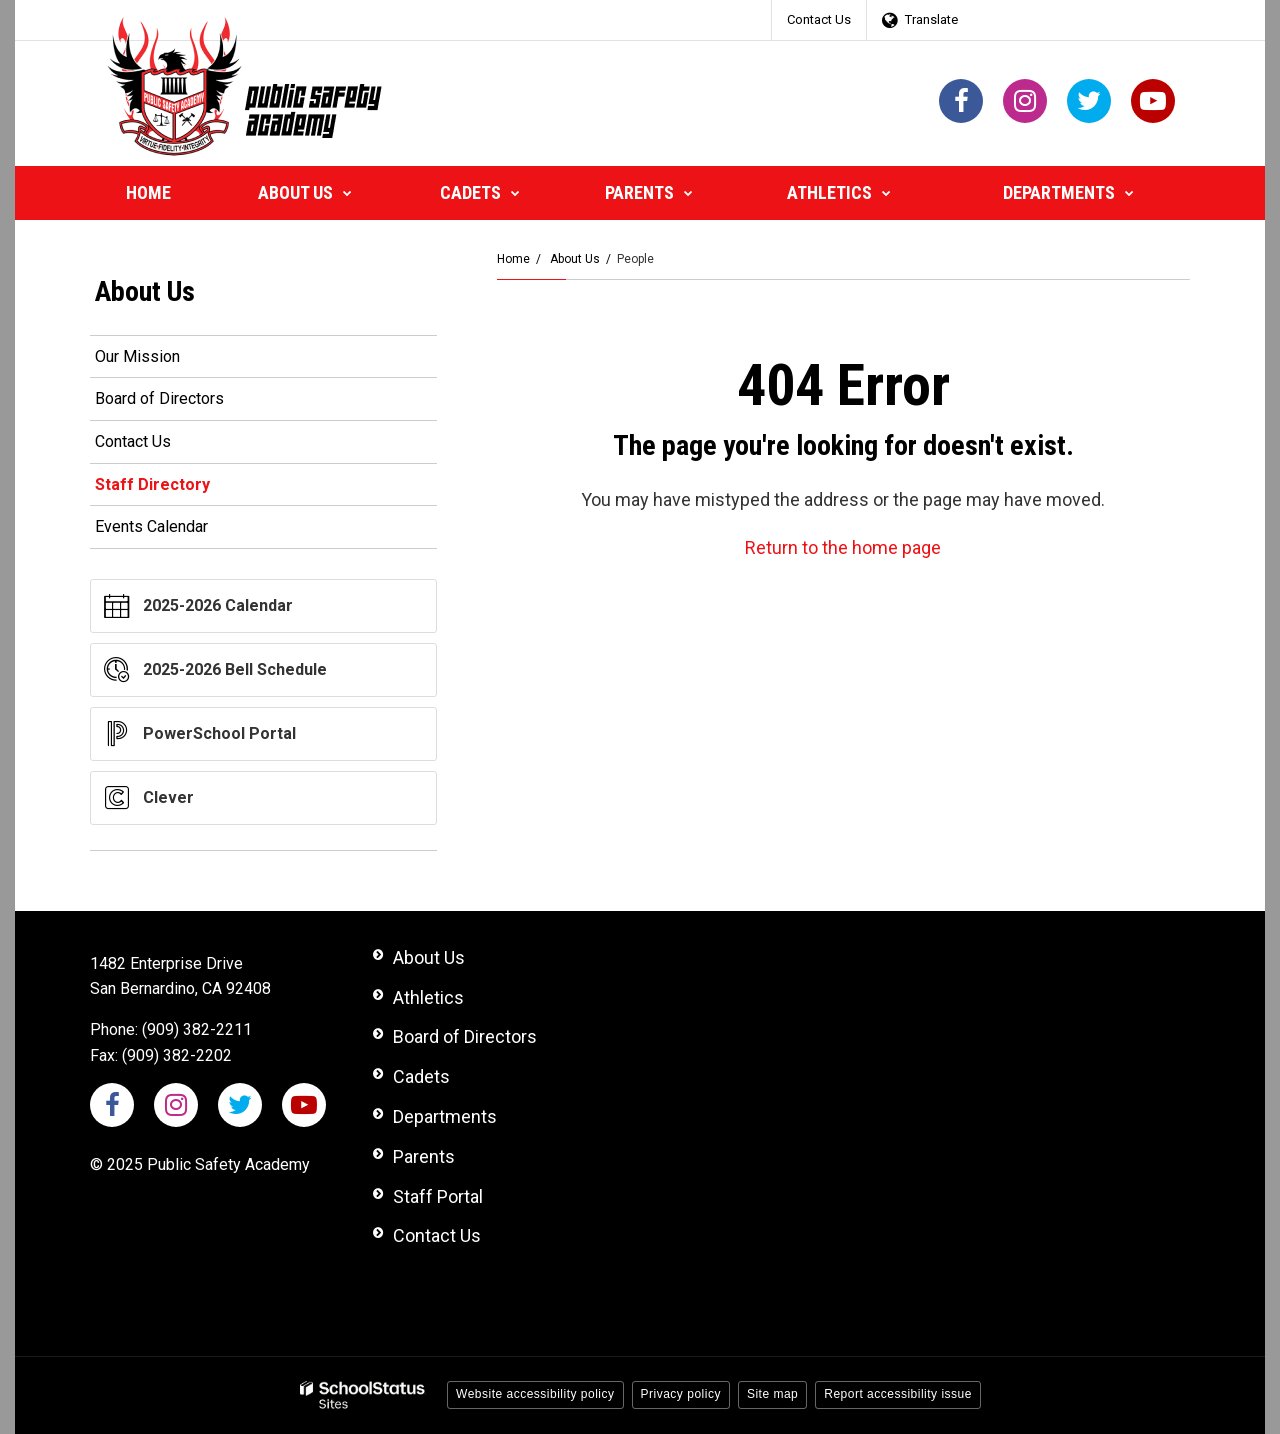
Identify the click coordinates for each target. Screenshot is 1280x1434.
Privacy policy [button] (681, 1394)
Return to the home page (843, 547)
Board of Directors (159, 398)
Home (513, 259)
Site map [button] (772, 1394)
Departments (445, 1116)
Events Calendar (151, 526)
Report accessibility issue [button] (898, 1394)
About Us (575, 259)
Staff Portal (438, 1196)
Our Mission (137, 356)
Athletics (428, 997)
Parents (424, 1156)
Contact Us (819, 19)
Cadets (421, 1076)
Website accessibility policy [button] (535, 1394)
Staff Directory (152, 484)
